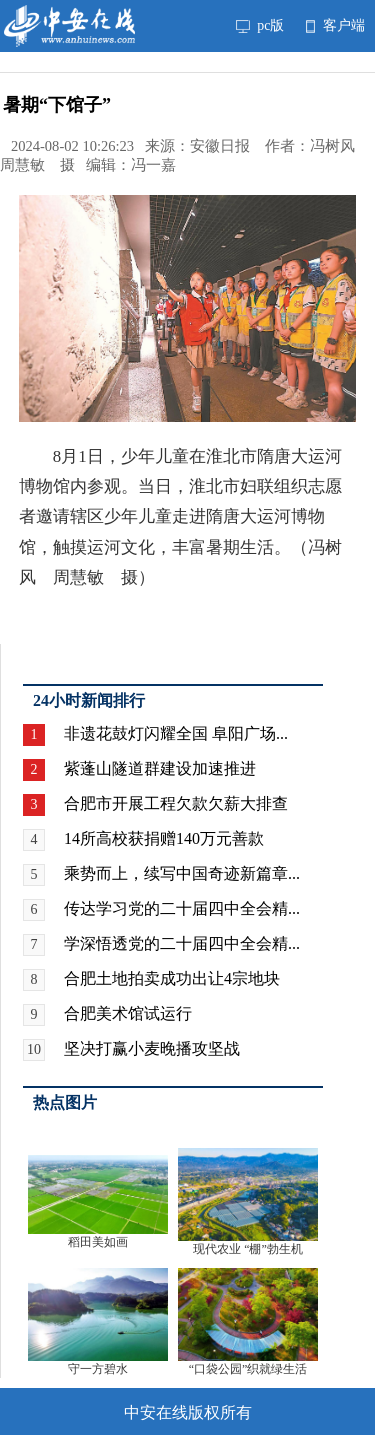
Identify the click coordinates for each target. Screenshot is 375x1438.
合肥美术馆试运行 (128, 1013)
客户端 (335, 25)
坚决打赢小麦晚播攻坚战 (152, 1048)
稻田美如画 (98, 1242)
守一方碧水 (98, 1369)
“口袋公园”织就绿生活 (248, 1369)
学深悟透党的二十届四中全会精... (182, 943)
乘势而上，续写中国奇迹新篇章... (182, 873)
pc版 (260, 25)
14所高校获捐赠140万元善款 (164, 838)
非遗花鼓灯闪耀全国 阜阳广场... (176, 733)
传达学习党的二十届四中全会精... (182, 908)
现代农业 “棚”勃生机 (248, 1249)
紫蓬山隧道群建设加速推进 (160, 768)
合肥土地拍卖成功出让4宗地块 (172, 978)
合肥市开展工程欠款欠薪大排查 (176, 803)
